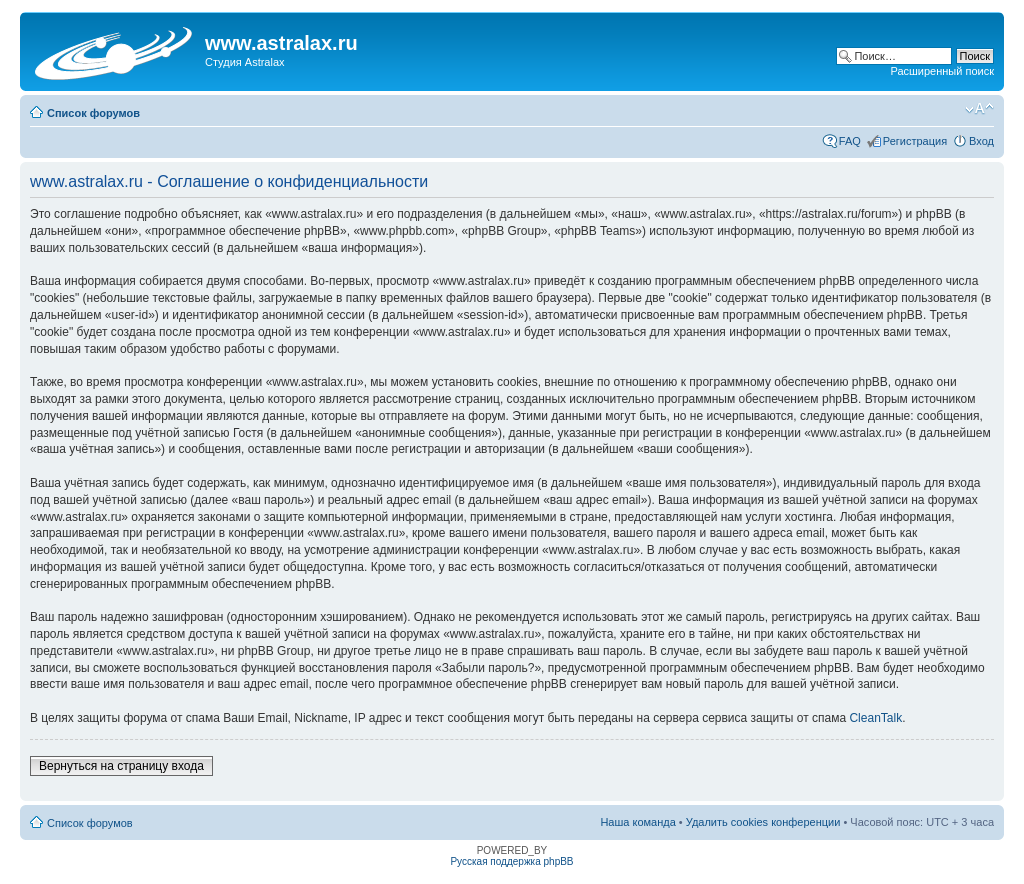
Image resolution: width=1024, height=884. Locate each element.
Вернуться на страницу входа (121, 766)
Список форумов (93, 113)
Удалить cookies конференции (763, 822)
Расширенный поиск (942, 71)
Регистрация (915, 141)
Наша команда (637, 822)
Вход (981, 141)
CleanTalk (875, 718)
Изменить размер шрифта (979, 109)
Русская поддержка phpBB (511, 861)
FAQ (850, 141)
